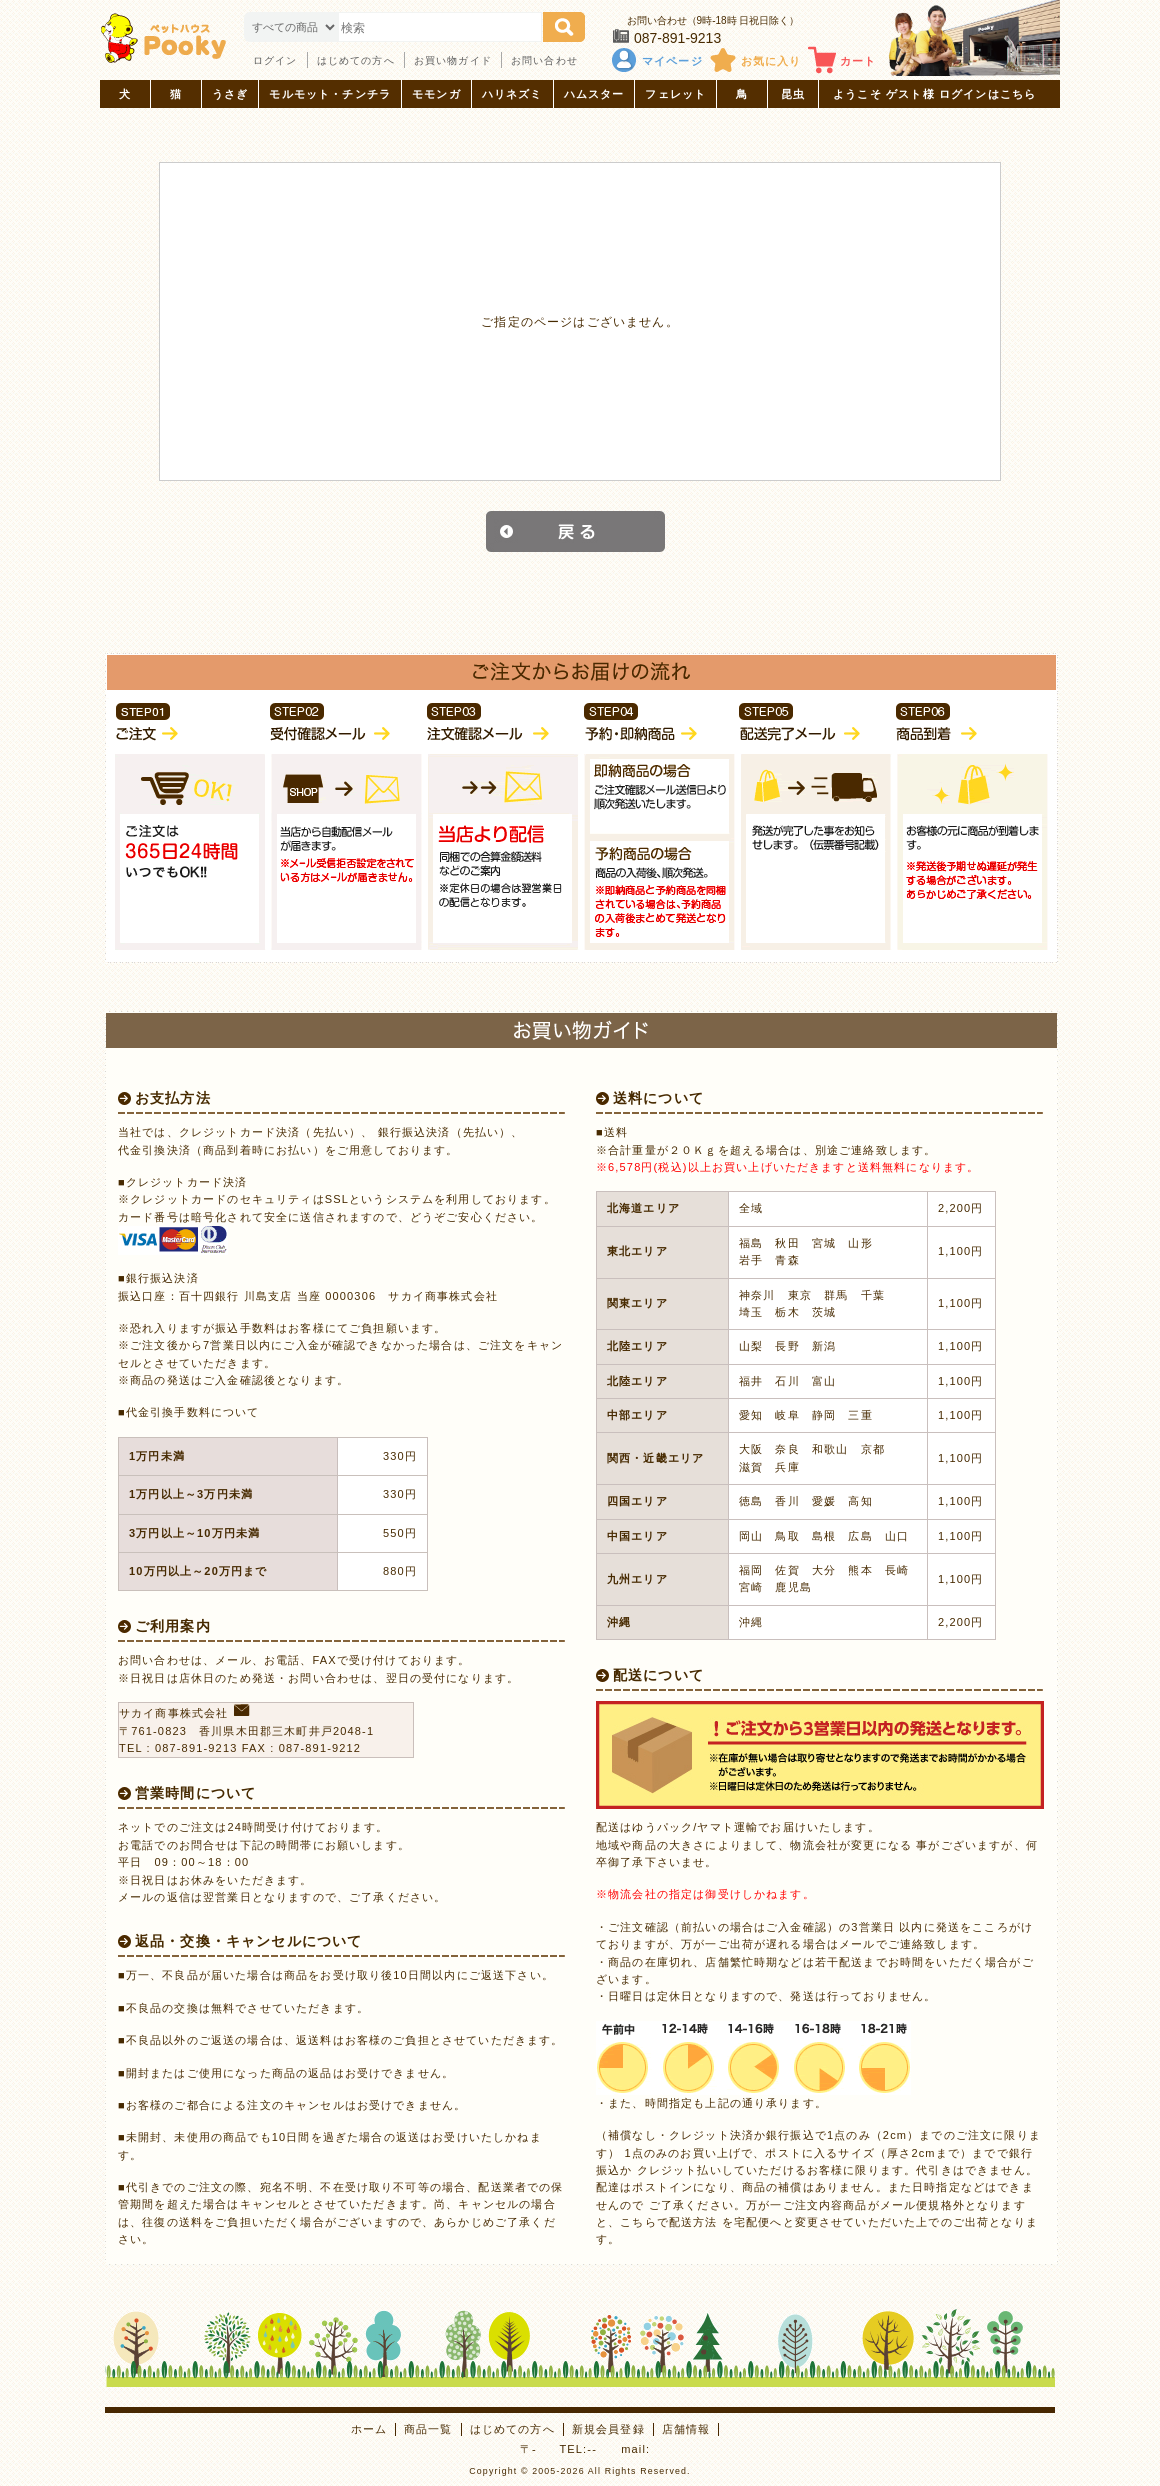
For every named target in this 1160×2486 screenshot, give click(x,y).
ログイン (275, 60)
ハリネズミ (512, 94)
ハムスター (594, 94)
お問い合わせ (544, 60)
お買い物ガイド (453, 60)
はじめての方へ (356, 60)
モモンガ (436, 94)
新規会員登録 (608, 2429)
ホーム (369, 2429)
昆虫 (793, 94)
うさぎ (230, 94)
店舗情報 (686, 2429)
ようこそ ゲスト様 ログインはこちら (934, 94)
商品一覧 (428, 2429)
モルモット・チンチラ (330, 94)
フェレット (675, 94)
